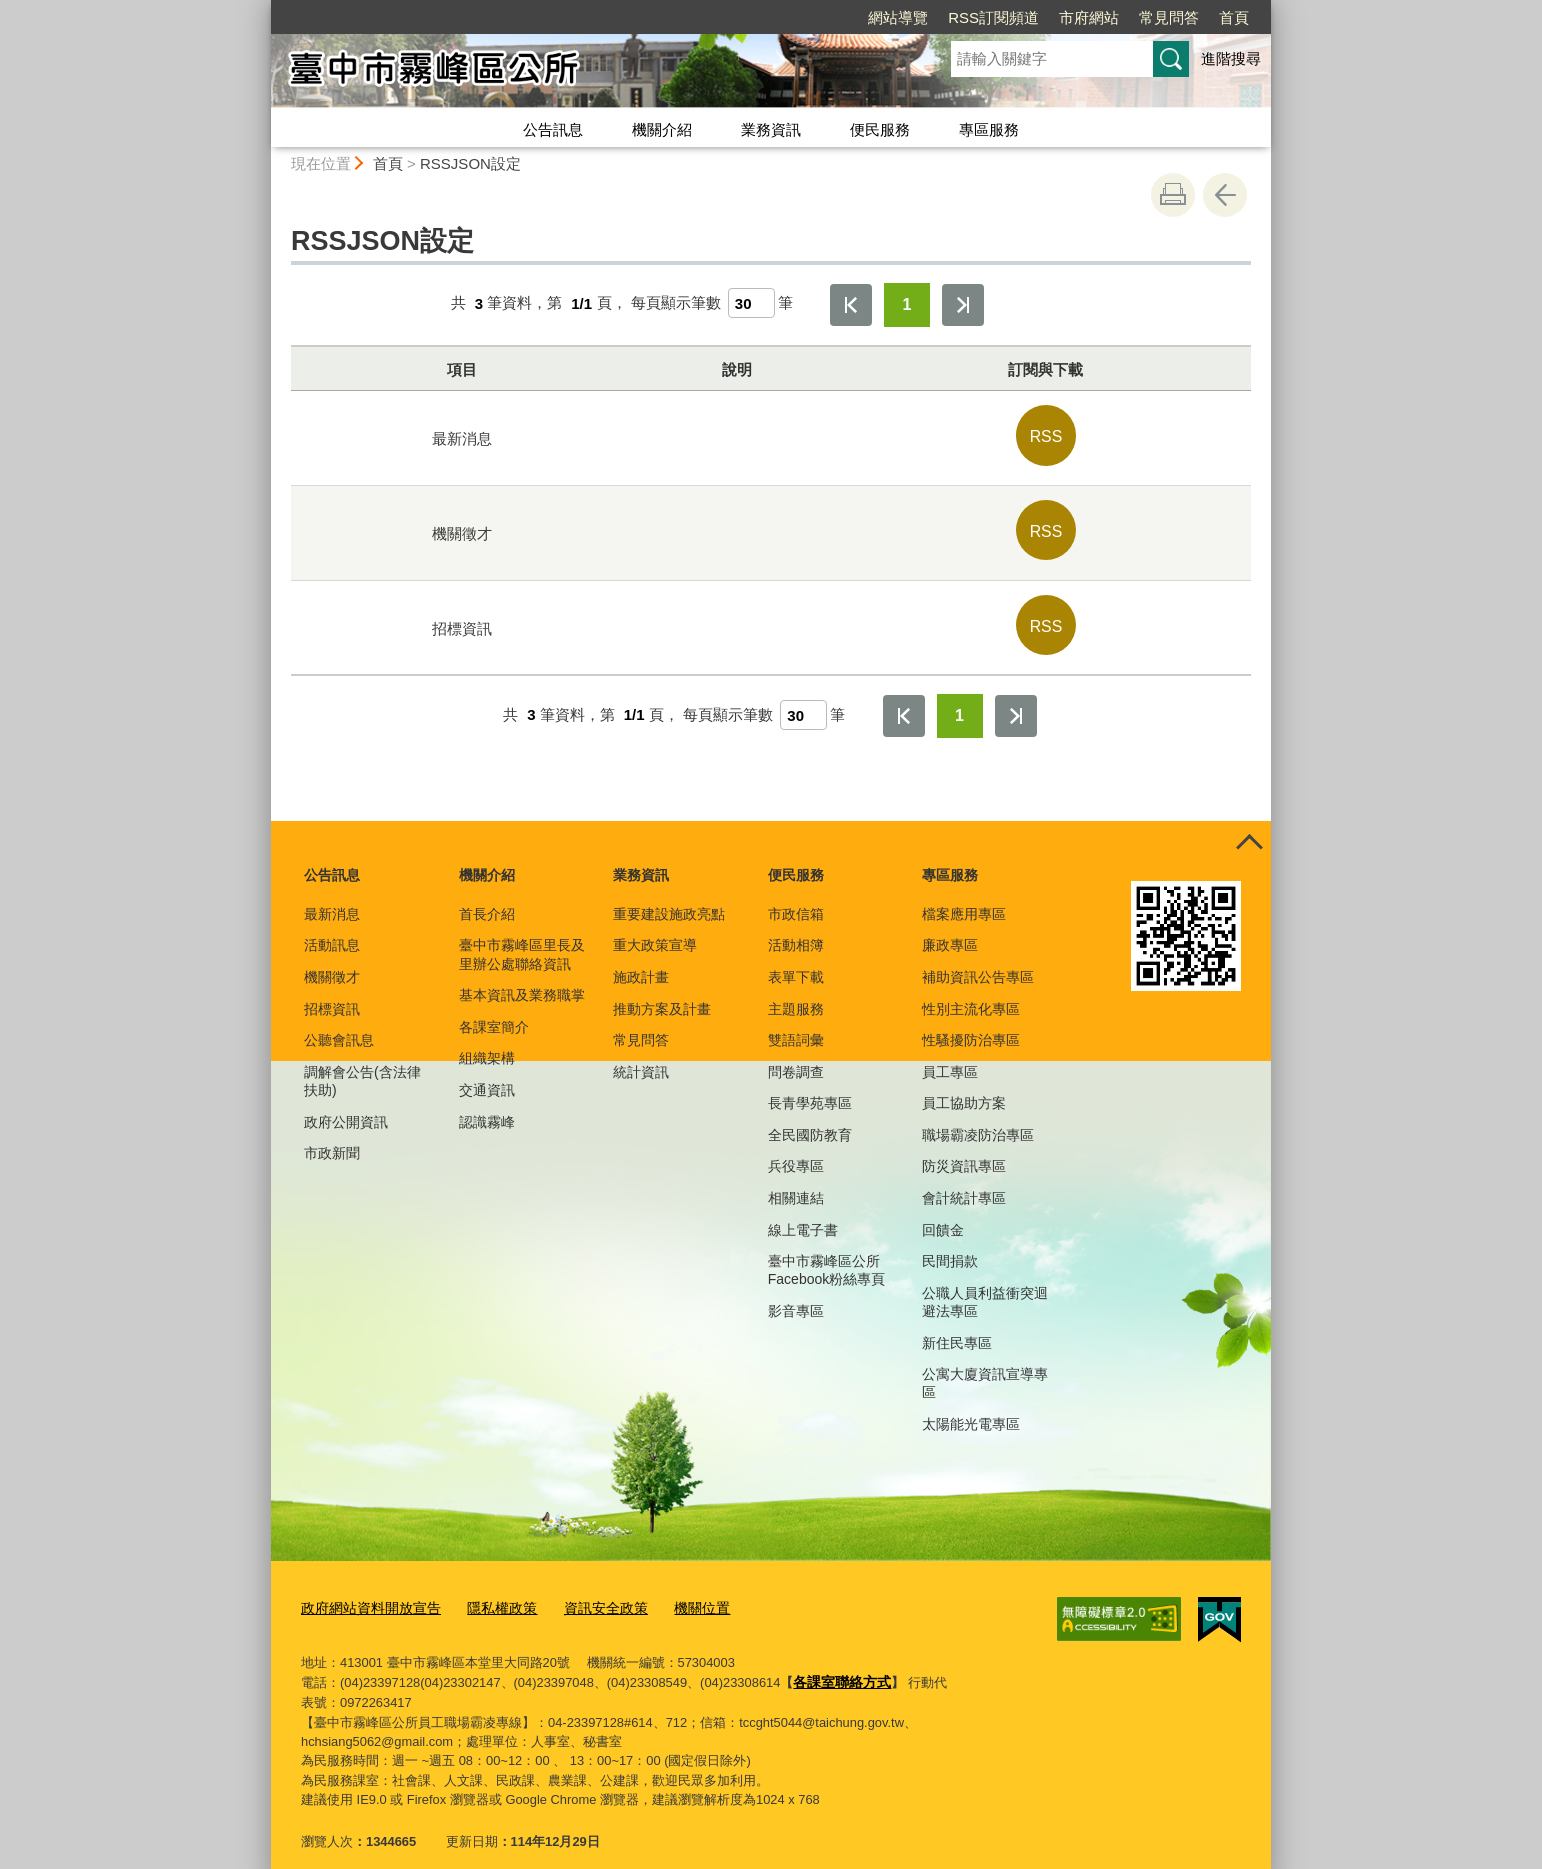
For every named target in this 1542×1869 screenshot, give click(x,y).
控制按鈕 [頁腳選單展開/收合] (1249, 827)
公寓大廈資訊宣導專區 (985, 1367)
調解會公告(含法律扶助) (362, 1064)
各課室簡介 (494, 1010)
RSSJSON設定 (470, 163)
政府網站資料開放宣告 (366, 1590)
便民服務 (880, 129)
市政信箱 (796, 898)
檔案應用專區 (964, 898)
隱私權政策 (489, 1590)
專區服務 (989, 129)
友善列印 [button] (1173, 195)
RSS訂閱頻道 (993, 17)
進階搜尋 (1231, 58)
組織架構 (487, 1042)
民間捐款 (950, 1245)
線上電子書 (803, 1213)
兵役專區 (796, 1150)
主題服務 (796, 992)
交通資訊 (487, 1074)
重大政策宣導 (655, 929)
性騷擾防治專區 (971, 1024)
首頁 (1234, 17)
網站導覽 (898, 17)
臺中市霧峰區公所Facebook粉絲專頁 (826, 1254)
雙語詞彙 (796, 1024)
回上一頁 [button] (1225, 195)
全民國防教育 (810, 1119)
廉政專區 (950, 929)
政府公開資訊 (346, 1105)
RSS (1046, 433)
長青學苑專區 (810, 1087)
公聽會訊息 (339, 1024)
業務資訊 (771, 129)
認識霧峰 (487, 1105)
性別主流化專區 (971, 992)
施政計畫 (641, 961)
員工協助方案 (964, 1087)
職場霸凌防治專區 (978, 1119)
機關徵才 (332, 961)
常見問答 (1169, 17)
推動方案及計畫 (662, 992)
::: (262, 8)
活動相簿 (796, 929)
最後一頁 (963, 305)
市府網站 (1089, 17)
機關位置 (679, 1590)
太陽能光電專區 (971, 1408)
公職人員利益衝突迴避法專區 (985, 1285)
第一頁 (851, 305)
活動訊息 (332, 929)
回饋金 (943, 1213)
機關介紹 (662, 129)
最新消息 (332, 898)
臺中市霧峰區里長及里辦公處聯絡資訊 (522, 938)
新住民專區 (957, 1326)
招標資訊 (332, 992)
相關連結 (796, 1182)
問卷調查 (796, 1055)
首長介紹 (487, 898)
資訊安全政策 (588, 1590)
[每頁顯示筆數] (751, 303)
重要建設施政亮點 (669, 898)
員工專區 (950, 1055)
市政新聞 (332, 1137)
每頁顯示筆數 (676, 303)
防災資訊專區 (964, 1150)
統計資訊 (641, 1055)
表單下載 (796, 961)
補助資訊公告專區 (978, 961)
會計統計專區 (964, 1182)
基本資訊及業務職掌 (522, 979)
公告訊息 (553, 129)
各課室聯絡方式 (838, 1662)
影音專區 (796, 1295)
